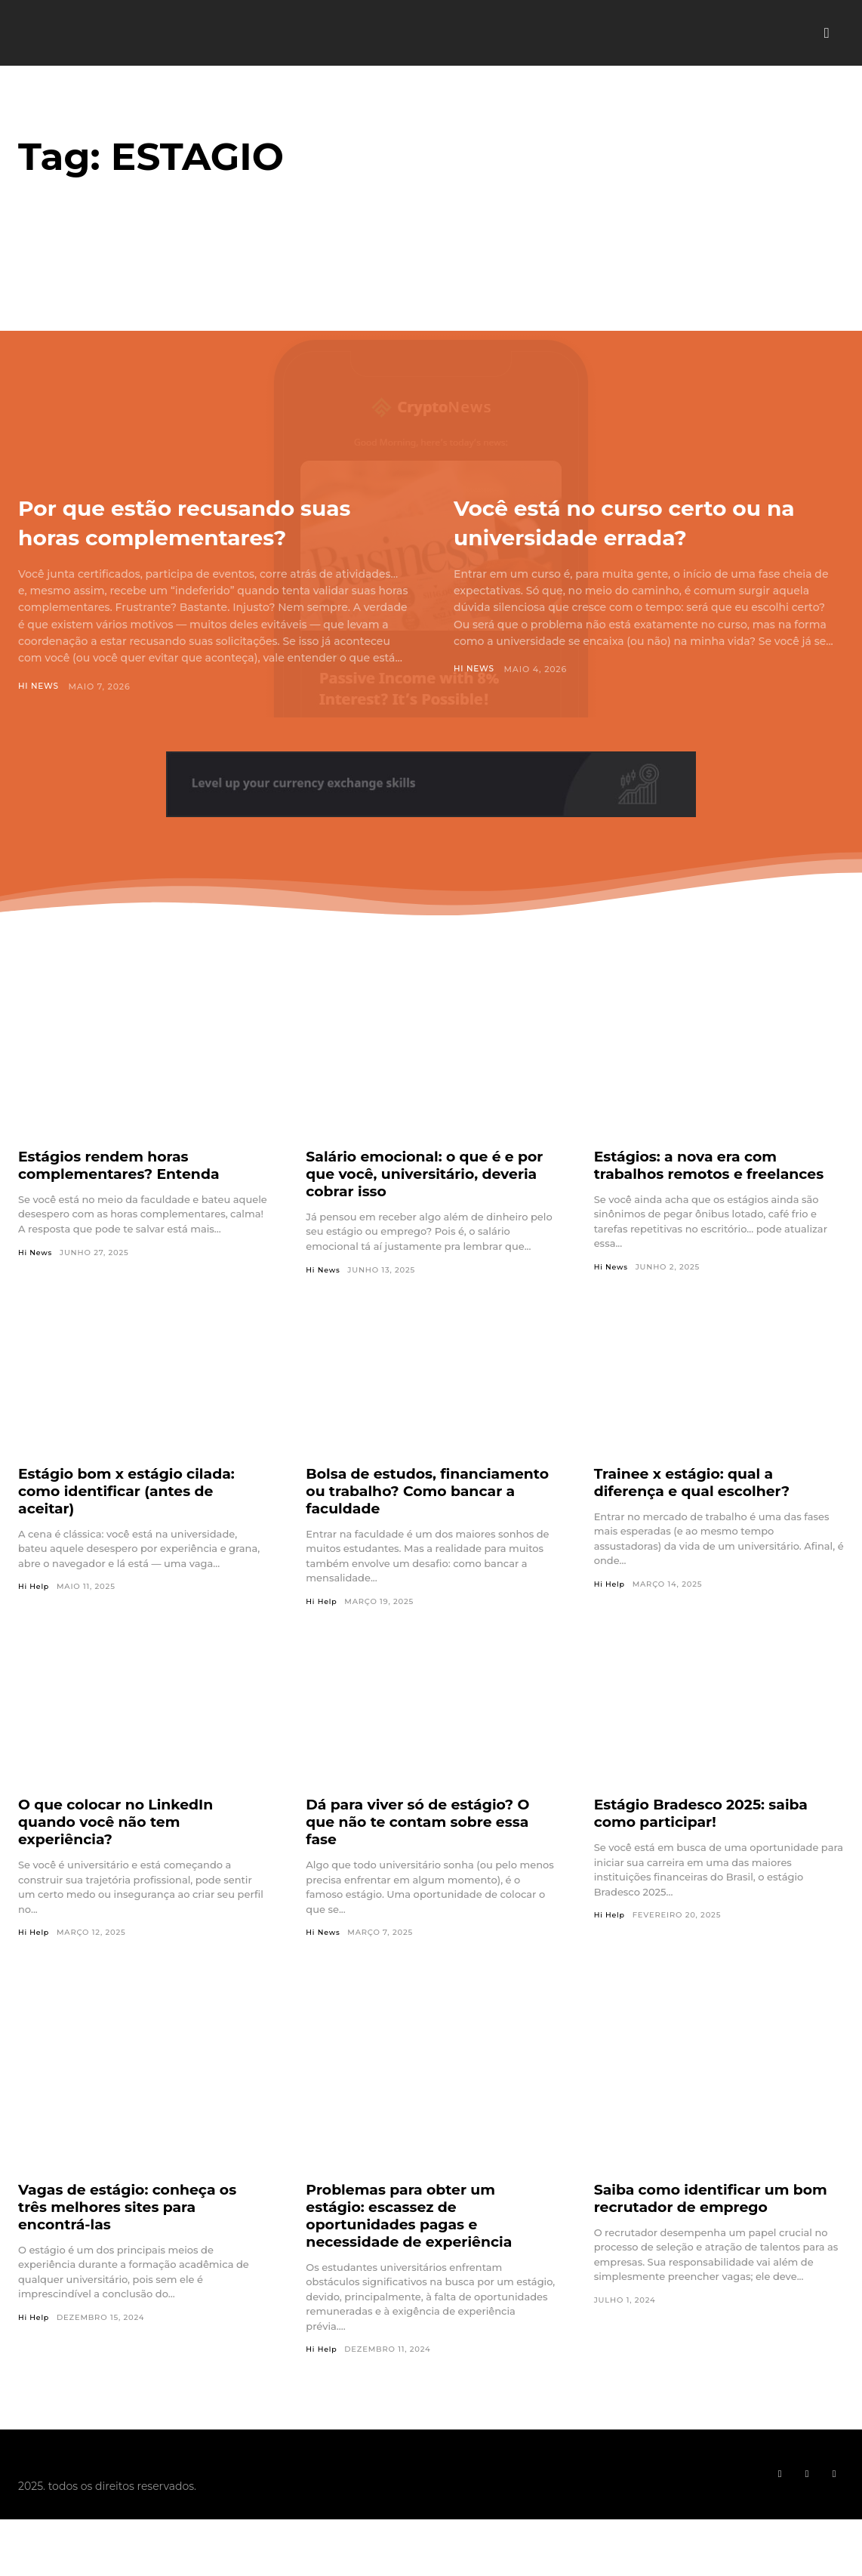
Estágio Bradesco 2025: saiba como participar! (707, 1844)
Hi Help (34, 1616)
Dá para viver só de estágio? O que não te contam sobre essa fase (424, 1852)
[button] (826, 33)
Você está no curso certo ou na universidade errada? (640, 521)
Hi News (39, 716)
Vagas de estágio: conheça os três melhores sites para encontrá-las (134, 2237)
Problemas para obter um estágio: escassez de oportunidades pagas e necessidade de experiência (415, 2246)
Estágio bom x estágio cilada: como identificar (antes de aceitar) (133, 1521)
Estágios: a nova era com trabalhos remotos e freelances (716, 1195)
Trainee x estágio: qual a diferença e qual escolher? (698, 1512)
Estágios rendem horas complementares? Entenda (125, 1195)
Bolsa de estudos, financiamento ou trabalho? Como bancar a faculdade (415, 1521)
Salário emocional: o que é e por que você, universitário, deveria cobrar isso (416, 1203)
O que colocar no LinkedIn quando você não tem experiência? (122, 1852)
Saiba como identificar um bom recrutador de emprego (718, 2229)
